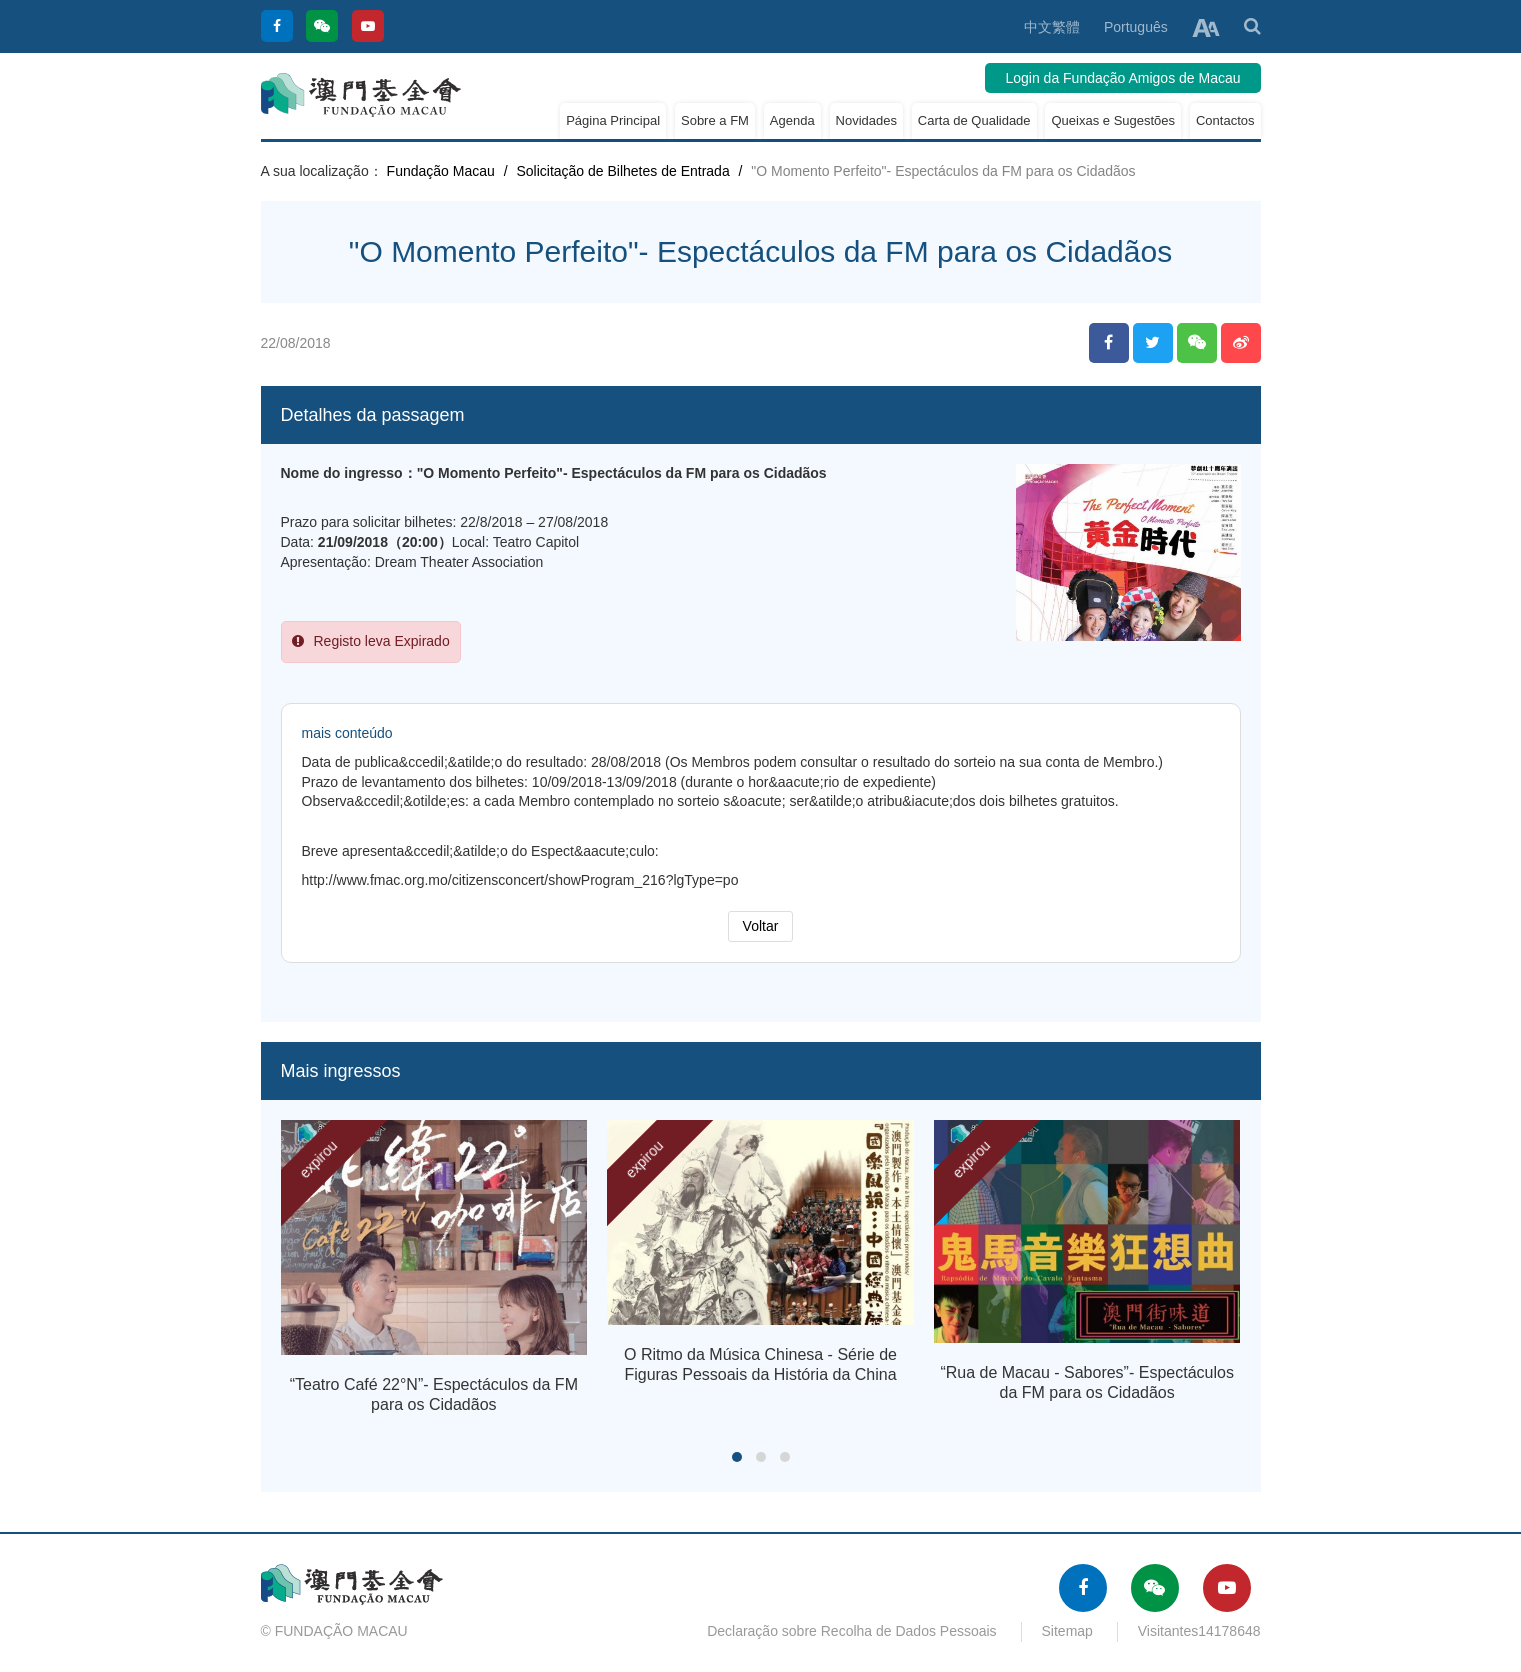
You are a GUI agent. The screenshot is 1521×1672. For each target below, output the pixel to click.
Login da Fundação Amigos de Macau (1122, 78)
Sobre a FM (715, 120)
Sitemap (1067, 1631)
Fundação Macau (441, 171)
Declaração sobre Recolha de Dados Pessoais (852, 1631)
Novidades (866, 120)
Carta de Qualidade (974, 120)
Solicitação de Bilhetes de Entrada (622, 171)
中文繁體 (1052, 27)
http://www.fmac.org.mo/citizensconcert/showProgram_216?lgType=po (520, 880)
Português (1136, 27)
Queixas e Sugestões (1113, 120)
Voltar (761, 926)
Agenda (792, 120)
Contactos (1225, 120)
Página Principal (613, 120)
